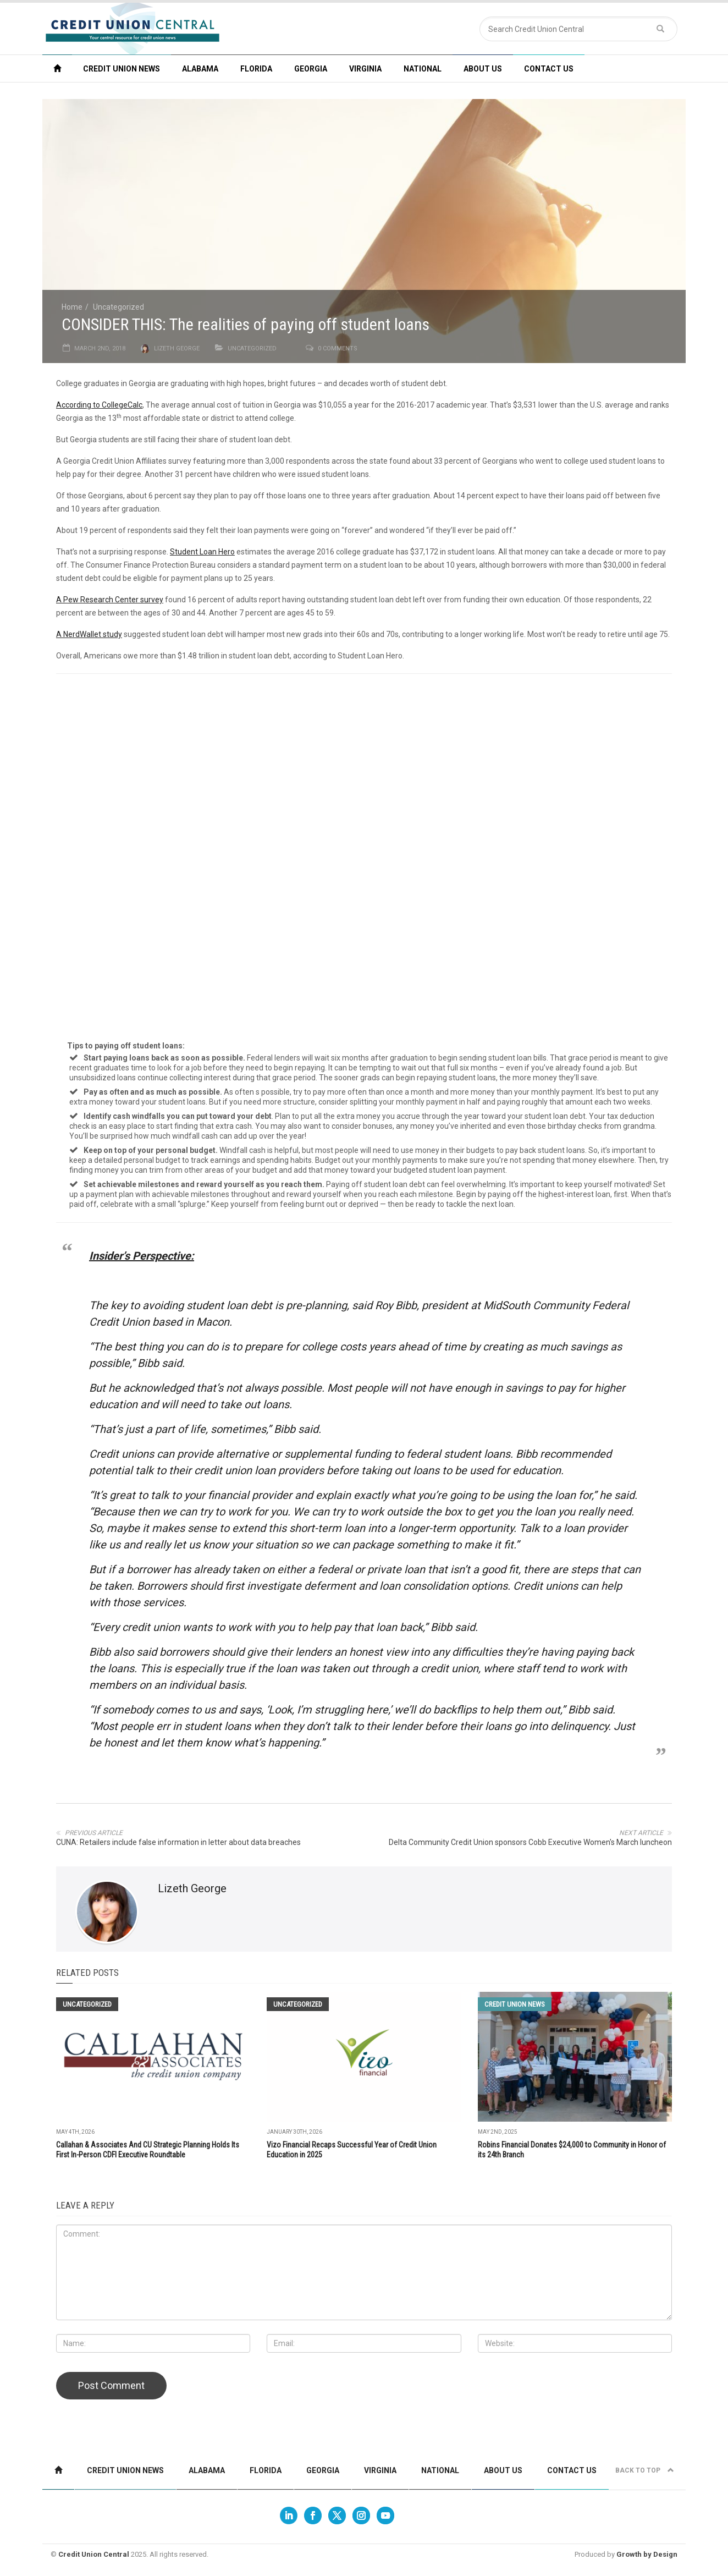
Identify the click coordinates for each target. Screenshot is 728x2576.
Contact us (548, 68)
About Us (483, 68)
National (423, 68)
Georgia (310, 68)
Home (72, 307)
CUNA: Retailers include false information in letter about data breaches (178, 1842)
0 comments (337, 348)
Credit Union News (121, 68)
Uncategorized (118, 307)
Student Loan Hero (202, 551)
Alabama (200, 68)
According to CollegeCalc (99, 404)
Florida (256, 68)
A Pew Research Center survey (109, 599)
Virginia (365, 68)
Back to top (644, 2470)
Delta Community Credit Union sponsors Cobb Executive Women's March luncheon (530, 1842)
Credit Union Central (93, 2554)
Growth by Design (646, 2554)
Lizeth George (177, 348)
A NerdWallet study (89, 634)
